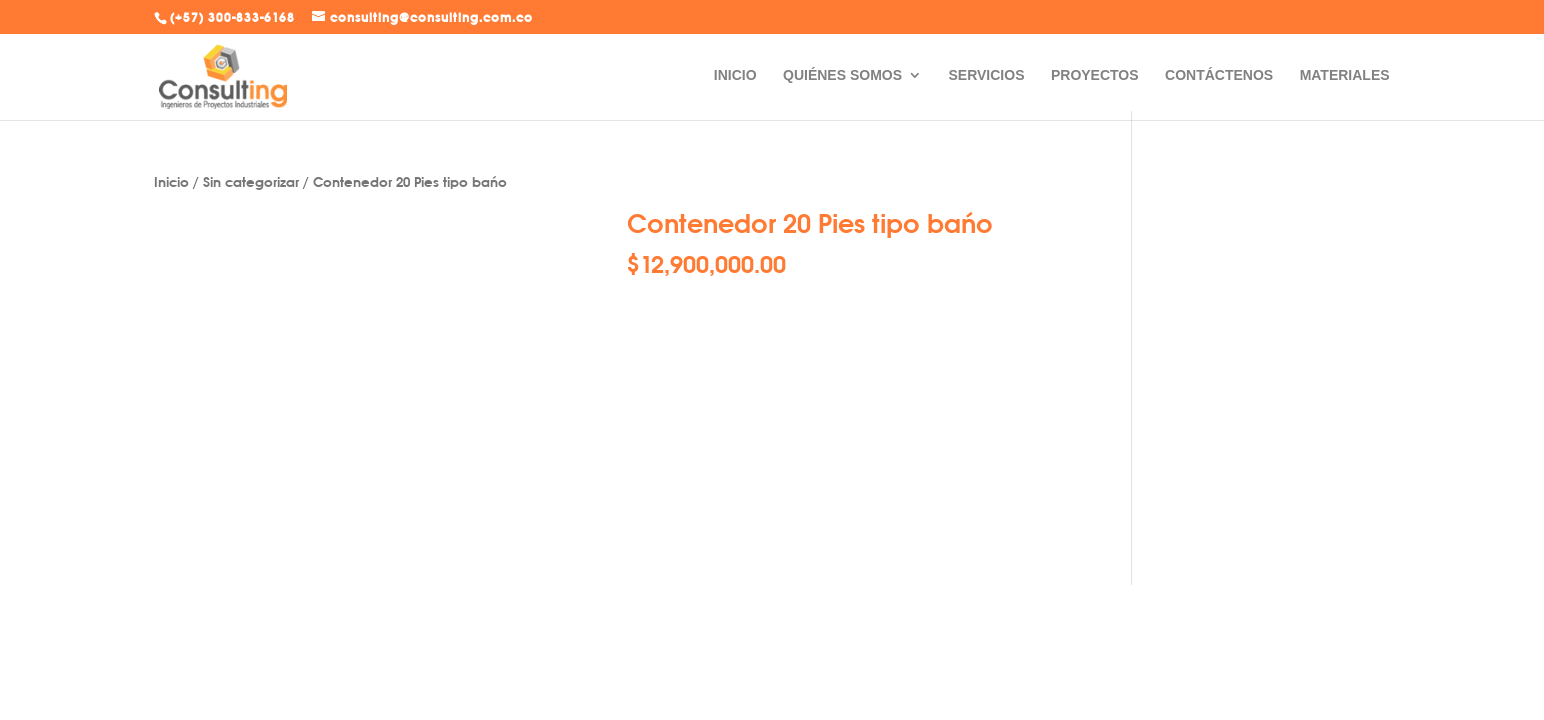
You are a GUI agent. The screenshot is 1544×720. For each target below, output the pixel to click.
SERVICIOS (986, 75)
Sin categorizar (251, 181)
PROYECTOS (1095, 75)
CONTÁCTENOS (1219, 75)
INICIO (735, 75)
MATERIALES (1345, 75)
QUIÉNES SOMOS (842, 75)
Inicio (171, 181)
